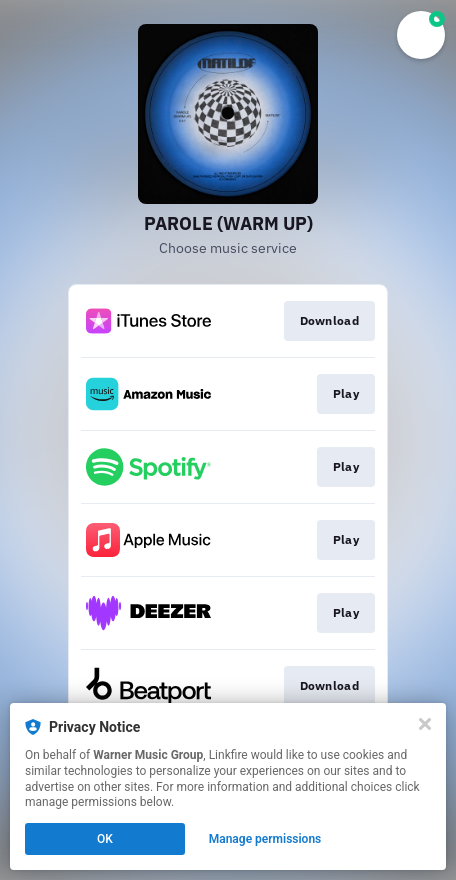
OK (105, 839)
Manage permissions (265, 839)
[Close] (425, 724)
